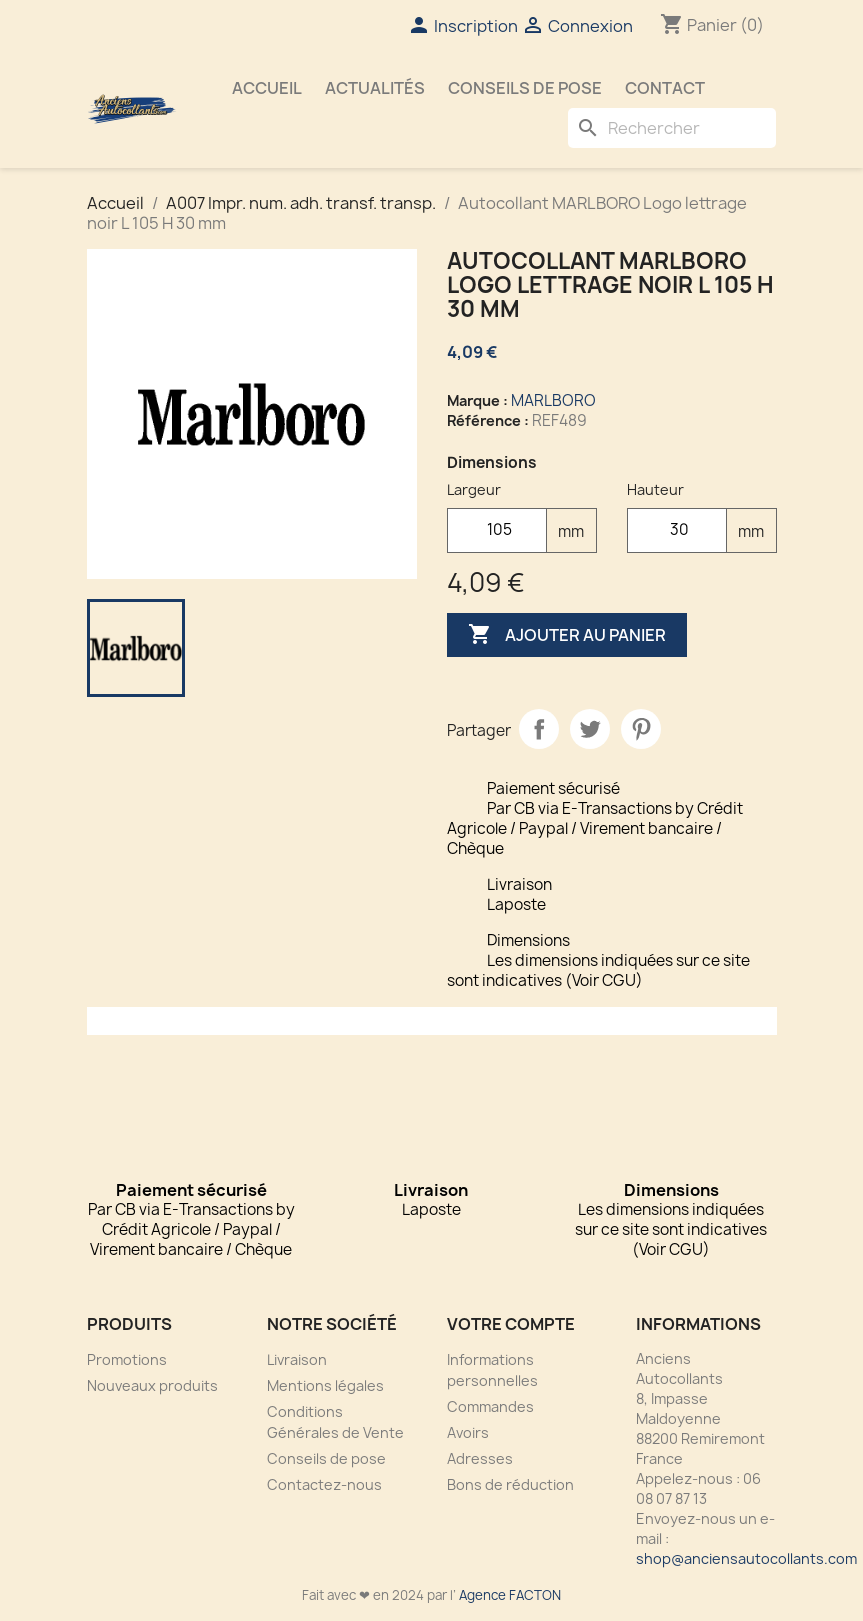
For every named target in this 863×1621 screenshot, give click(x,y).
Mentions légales (325, 1385)
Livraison (297, 1359)
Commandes (490, 1406)
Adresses (480, 1458)
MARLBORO (553, 400)
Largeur (474, 489)
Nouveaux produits (152, 1385)
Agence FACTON (510, 1595)
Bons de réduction (510, 1484)
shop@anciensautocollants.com (746, 1558)
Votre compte (511, 1324)
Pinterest (641, 729)
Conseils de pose (525, 88)
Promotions (127, 1359)
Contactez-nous (324, 1484)
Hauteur (655, 489)
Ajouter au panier (567, 635)
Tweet (590, 729)
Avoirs (468, 1432)
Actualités (375, 88)
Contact (665, 88)
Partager (539, 729)
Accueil (267, 88)
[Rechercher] (672, 128)
